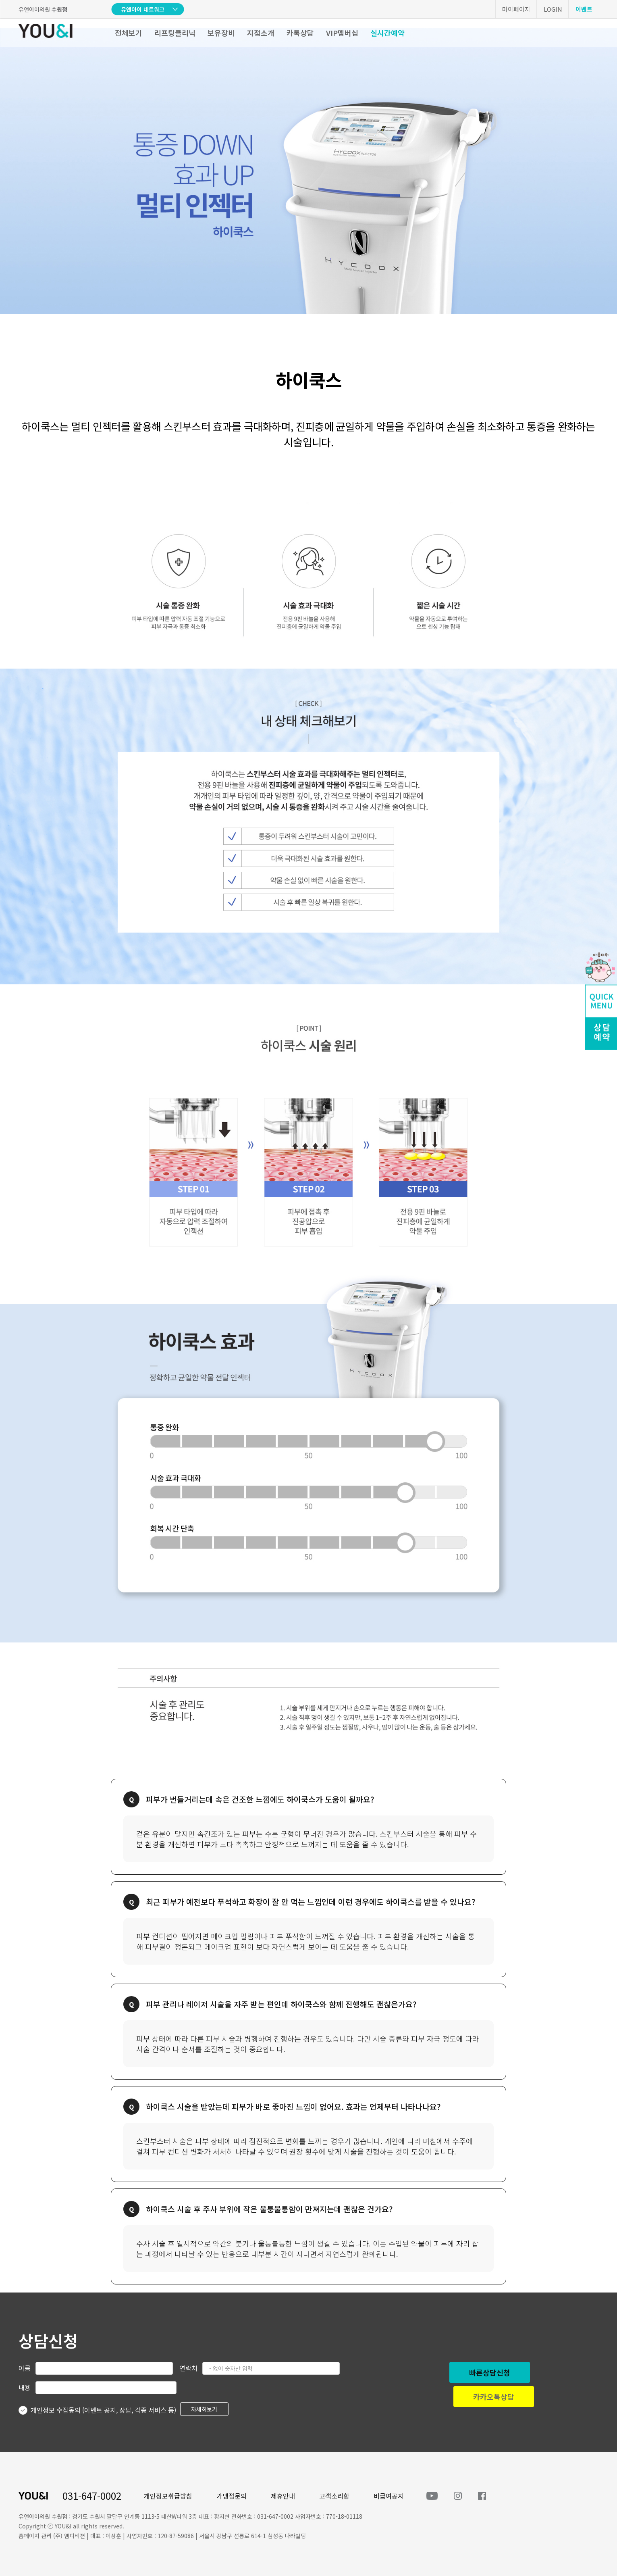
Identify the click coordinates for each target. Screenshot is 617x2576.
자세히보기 (204, 2409)
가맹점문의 (231, 2496)
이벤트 (583, 9)
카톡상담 (300, 32)
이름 (25, 2368)
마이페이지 (516, 9)
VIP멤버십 (342, 32)
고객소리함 (334, 2496)
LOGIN (553, 9)
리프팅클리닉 (174, 32)
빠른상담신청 (489, 2372)
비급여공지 (389, 2496)
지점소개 (260, 32)
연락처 (188, 2368)
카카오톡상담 (493, 2396)
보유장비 (221, 32)
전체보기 (128, 32)
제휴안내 (283, 2496)
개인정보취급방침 (168, 2496)
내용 (25, 2387)
